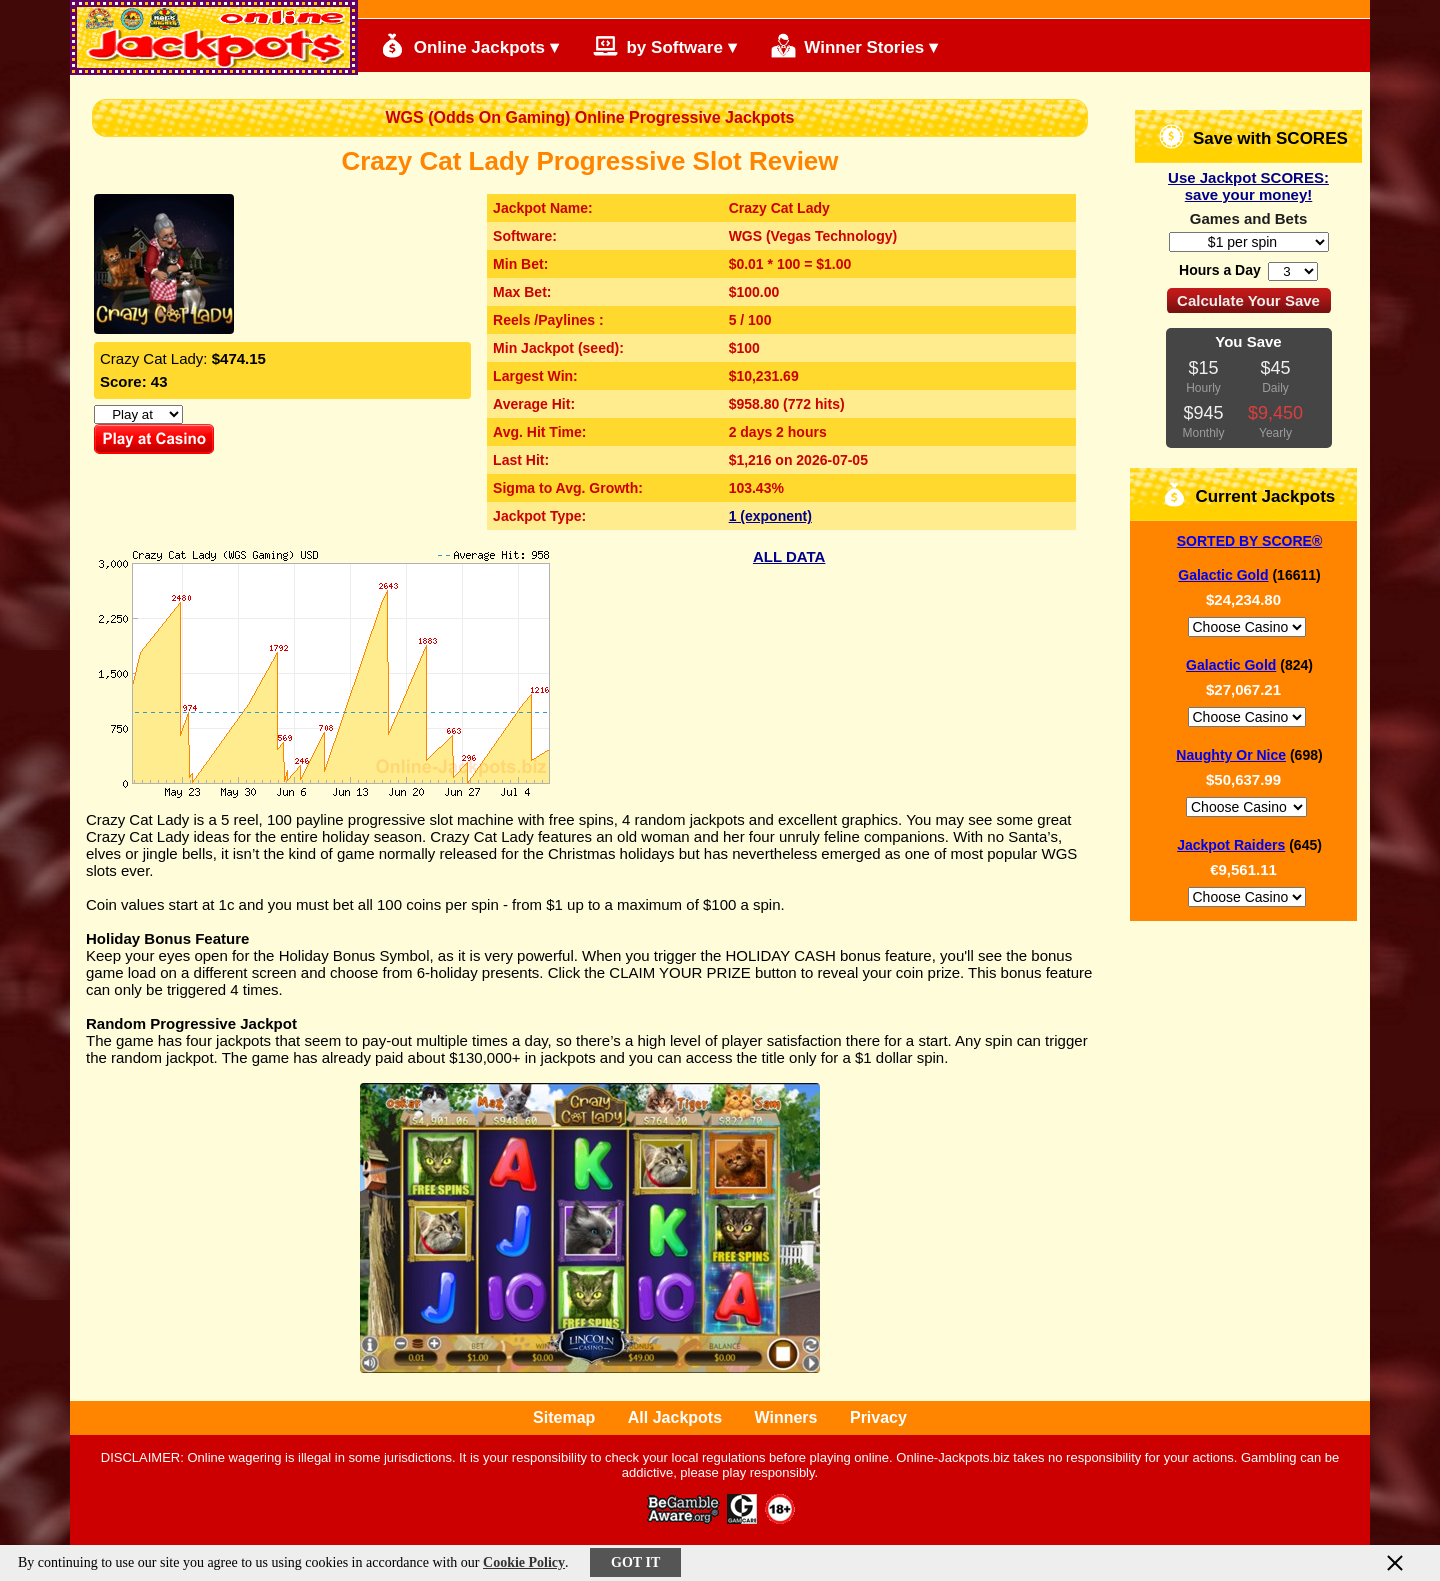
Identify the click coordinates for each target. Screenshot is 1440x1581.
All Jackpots (675, 1417)
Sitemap (564, 1417)
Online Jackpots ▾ (469, 45)
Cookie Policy (524, 1562)
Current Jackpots (1249, 494)
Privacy (878, 1417)
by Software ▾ (665, 45)
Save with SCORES (1253, 136)
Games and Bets (1249, 218)
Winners (786, 1417)
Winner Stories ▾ (854, 45)
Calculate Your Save (1248, 300)
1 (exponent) (770, 516)
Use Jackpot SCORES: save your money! (1248, 186)
